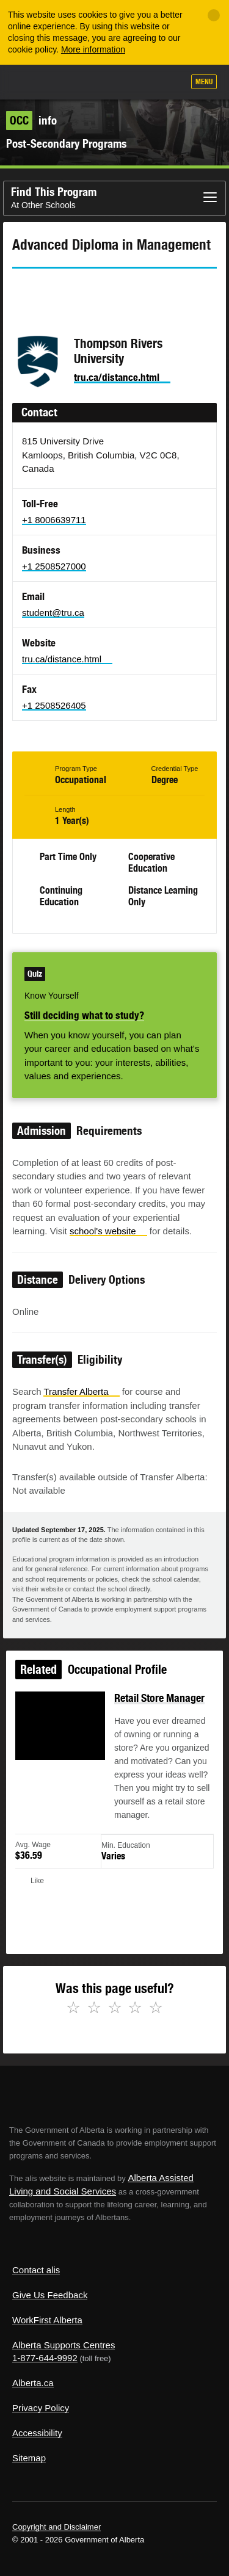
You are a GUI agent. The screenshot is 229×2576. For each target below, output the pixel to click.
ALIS (74, 81)
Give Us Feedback (49, 2295)
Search (169, 83)
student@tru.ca (53, 612)
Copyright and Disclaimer (56, 2526)
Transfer (81, 1391)
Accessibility (37, 2433)
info (31, 120)
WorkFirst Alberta (47, 2320)
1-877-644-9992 (45, 2358)
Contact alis (36, 2270)
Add (108, 83)
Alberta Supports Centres (63, 2345)
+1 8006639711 (54, 520)
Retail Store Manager (158, 1701)
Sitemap (29, 2458)
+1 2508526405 (54, 705)
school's (108, 1231)
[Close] (214, 15)
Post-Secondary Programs (66, 143)
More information (93, 49)
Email (125, 290)
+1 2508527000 (54, 566)
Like (139, 82)
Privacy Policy (40, 2408)
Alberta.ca (33, 2383)
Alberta (32, 81)
